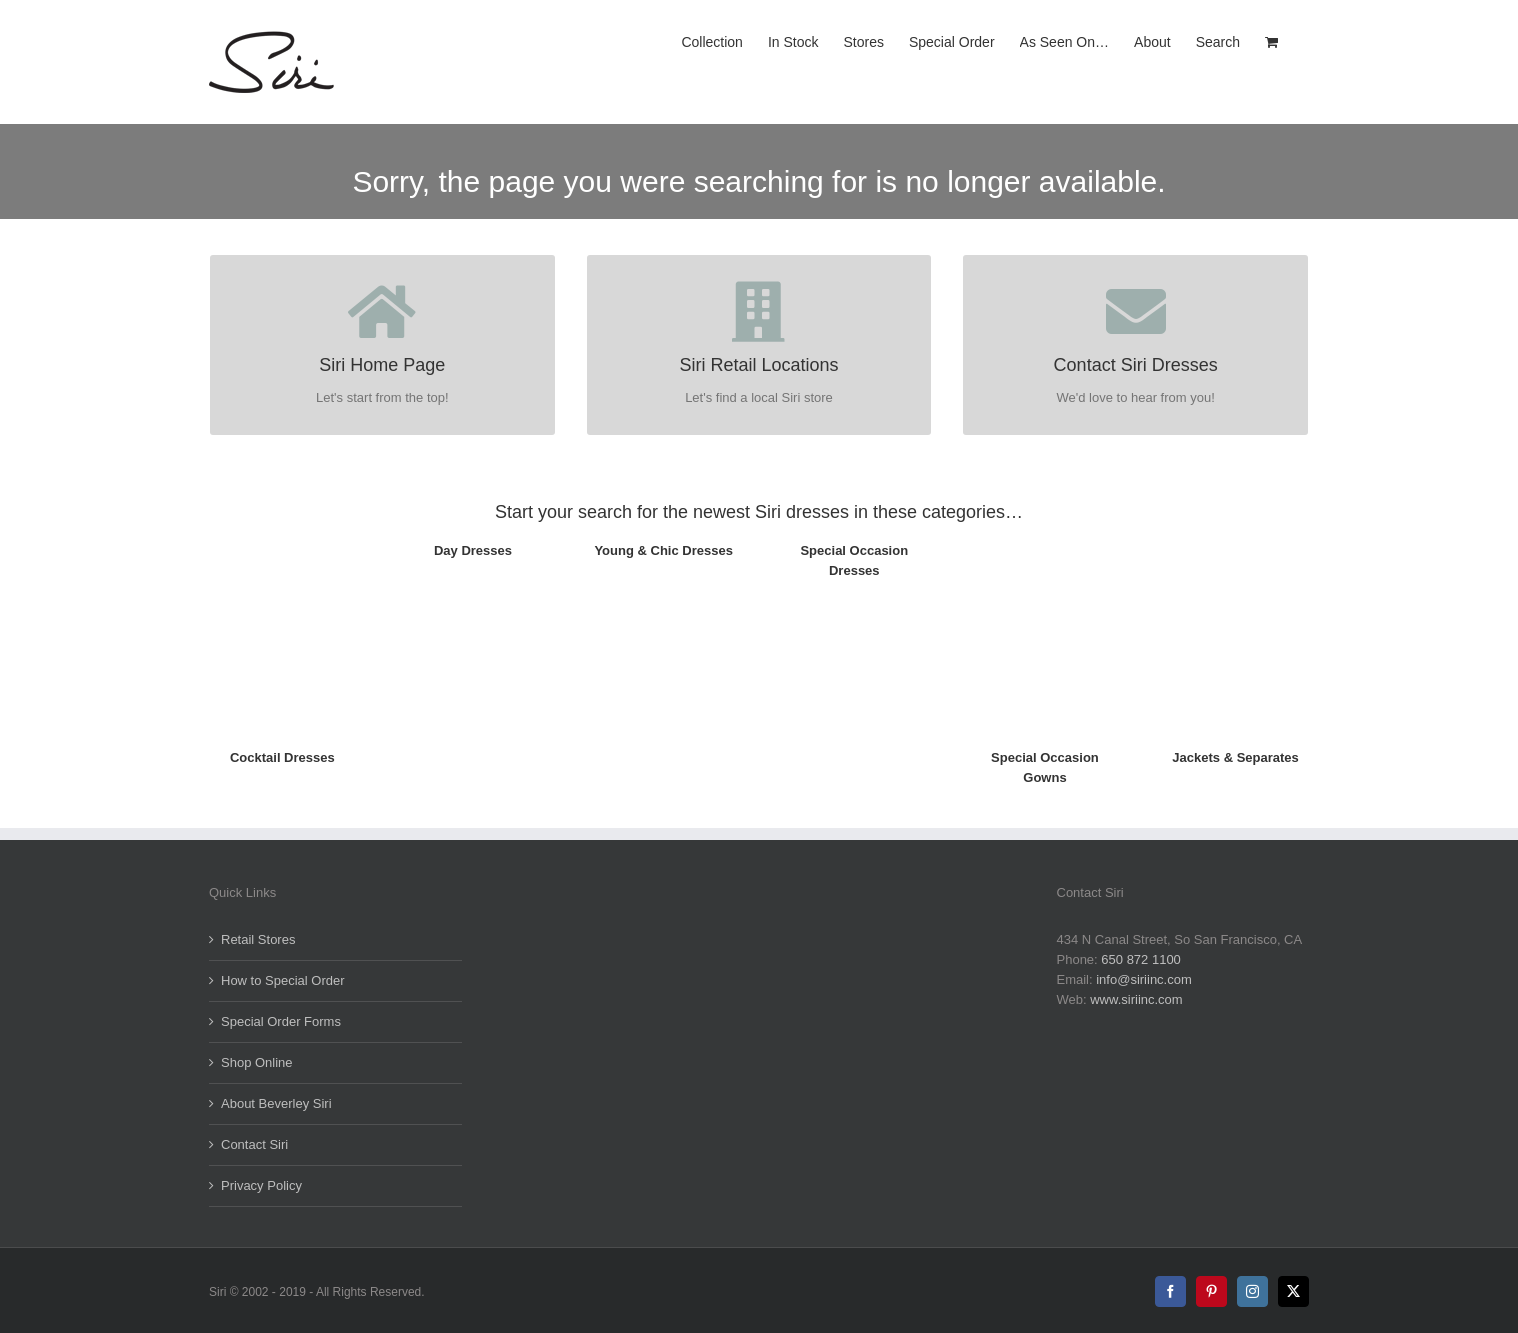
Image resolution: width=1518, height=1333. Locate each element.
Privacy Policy (261, 1185)
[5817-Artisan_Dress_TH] (282, 533)
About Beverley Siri (276, 1103)
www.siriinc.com (1136, 999)
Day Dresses (473, 550)
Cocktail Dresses (282, 757)
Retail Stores (258, 939)
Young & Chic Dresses (663, 550)
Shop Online (257, 1062)
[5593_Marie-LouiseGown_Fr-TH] (1045, 533)
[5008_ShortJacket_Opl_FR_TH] (1235, 533)
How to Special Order (283, 980)
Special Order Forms (281, 1021)
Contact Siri (254, 1144)
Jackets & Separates (1235, 757)
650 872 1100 (1141, 959)
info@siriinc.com (1144, 979)
